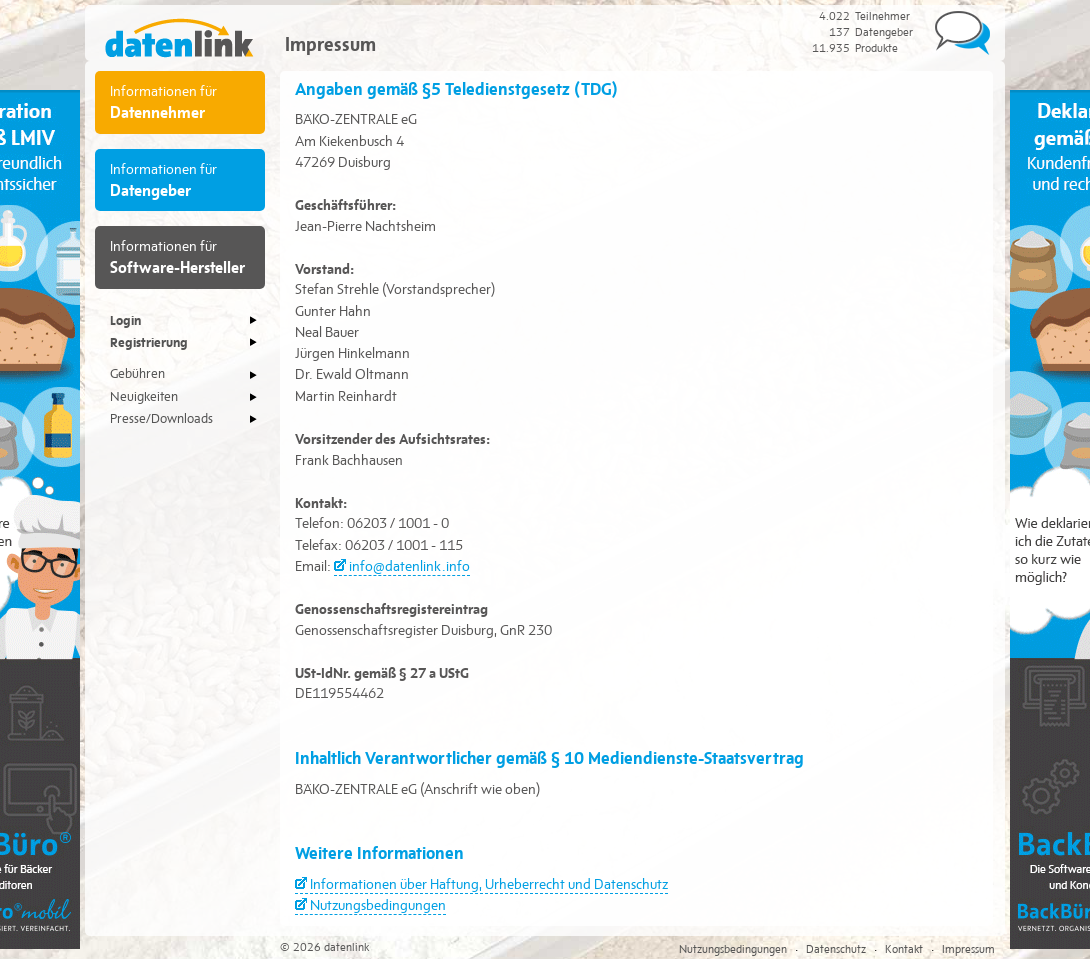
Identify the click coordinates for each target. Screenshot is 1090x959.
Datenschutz (836, 948)
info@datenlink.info (409, 566)
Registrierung (149, 342)
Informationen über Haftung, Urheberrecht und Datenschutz (489, 884)
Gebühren (137, 374)
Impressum (968, 948)
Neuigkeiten (144, 397)
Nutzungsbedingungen (378, 905)
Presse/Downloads (161, 419)
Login (125, 320)
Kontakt (904, 948)
